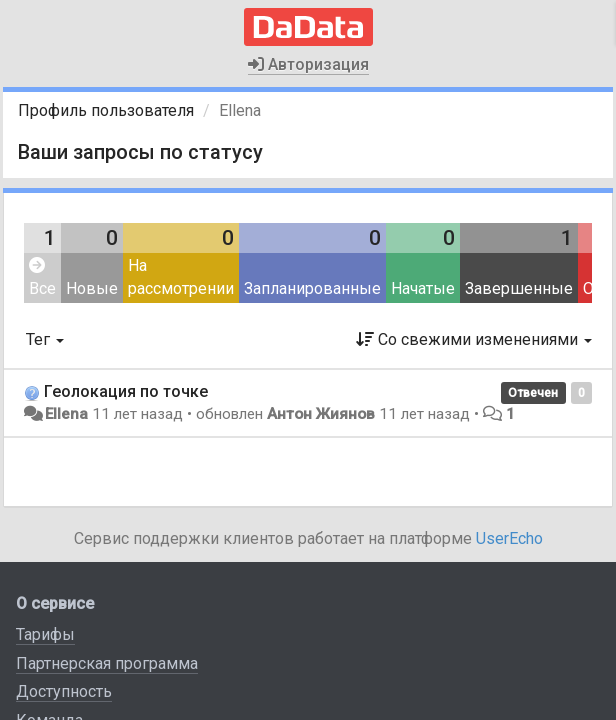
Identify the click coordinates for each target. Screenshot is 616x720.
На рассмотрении (181, 277)
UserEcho (509, 538)
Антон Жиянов (321, 414)
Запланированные (312, 288)
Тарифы (45, 634)
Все (42, 277)
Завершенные (519, 288)
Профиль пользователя (106, 110)
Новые (92, 288)
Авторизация (308, 64)
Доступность (64, 691)
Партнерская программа (107, 663)
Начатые (423, 288)
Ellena (66, 414)
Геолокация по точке (126, 391)
